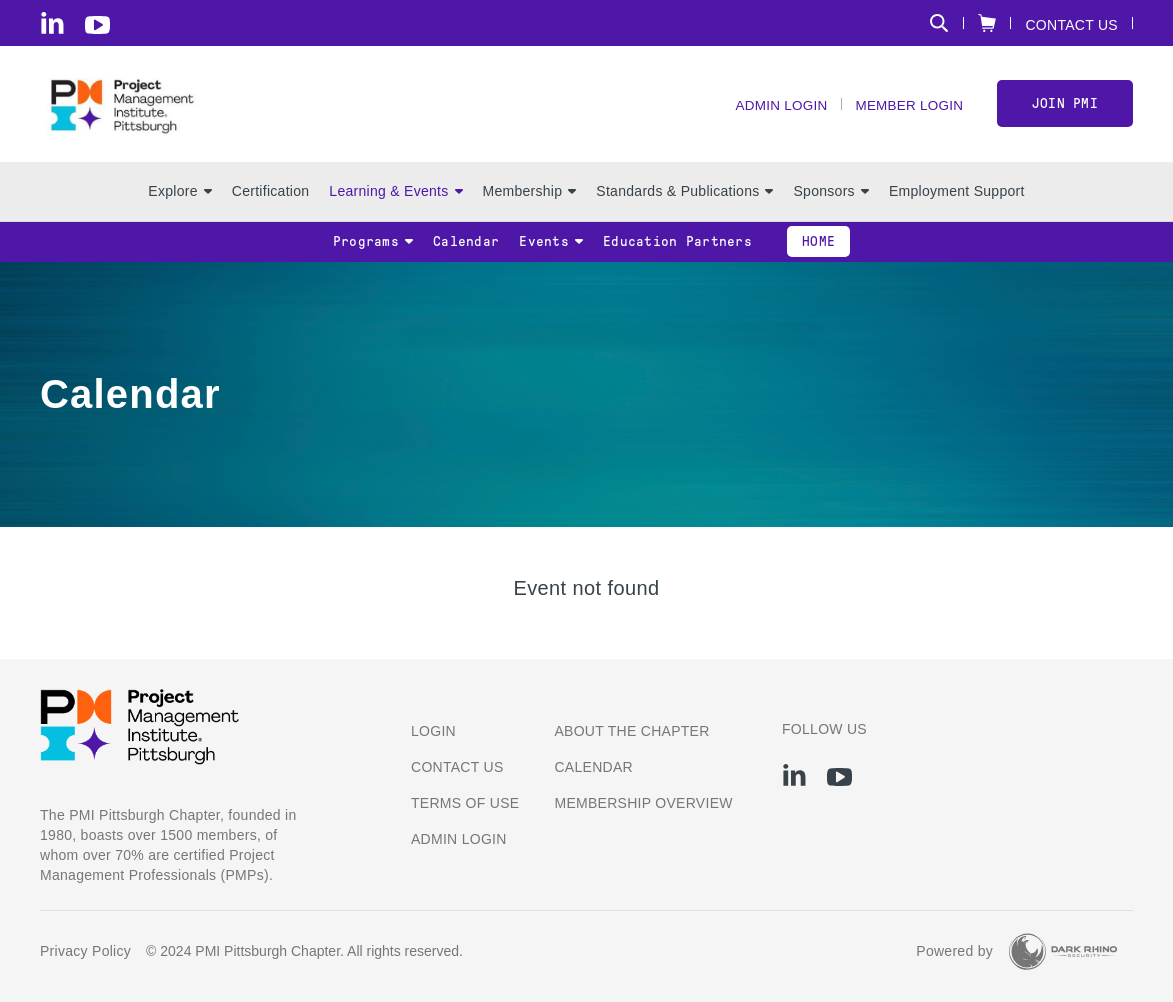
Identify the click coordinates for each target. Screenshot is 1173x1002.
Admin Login (774, 110)
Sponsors (830, 201)
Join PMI (1065, 108)
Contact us (457, 767)
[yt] (97, 25)
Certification (271, 201)
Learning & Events (395, 201)
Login (433, 731)
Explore (179, 201)
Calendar (466, 251)
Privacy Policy (85, 951)
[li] (52, 23)
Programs (373, 251)
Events (551, 251)
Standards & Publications (684, 201)
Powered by (954, 951)
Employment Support (957, 201)
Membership (530, 201)
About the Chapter (631, 731)
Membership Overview (643, 803)
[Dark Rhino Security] (1063, 951)
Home (818, 251)
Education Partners (677, 251)
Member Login (906, 110)
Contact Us (1071, 24)
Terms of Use (465, 803)
